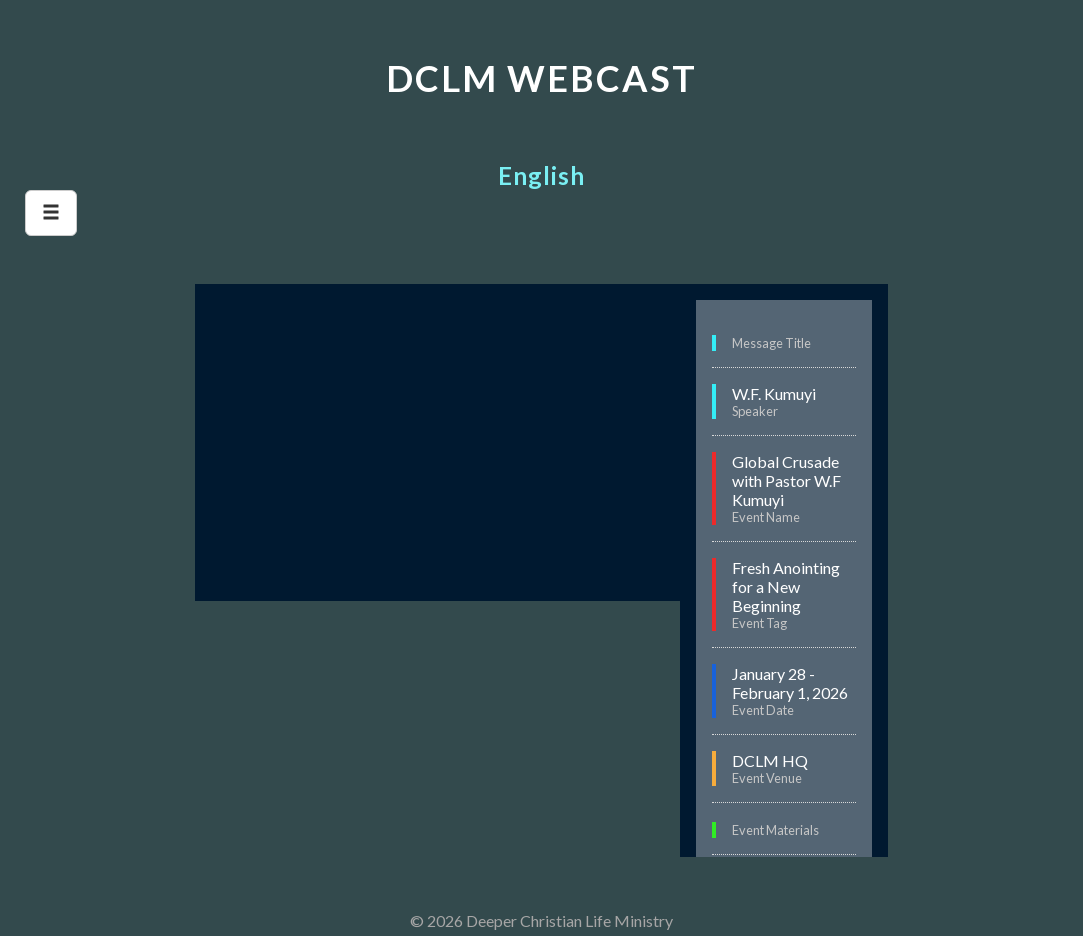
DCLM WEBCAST (541, 78)
